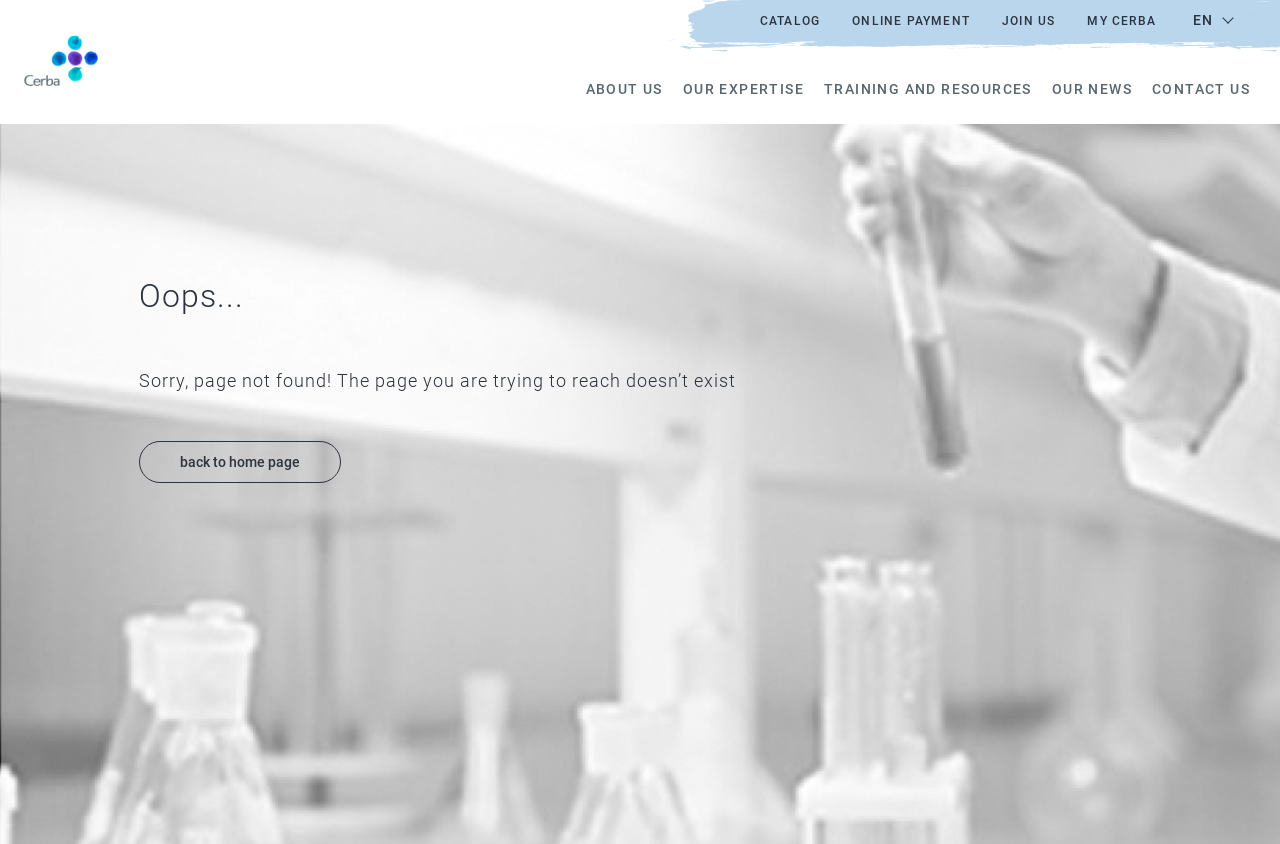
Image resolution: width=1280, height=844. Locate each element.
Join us (1028, 21)
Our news (1092, 89)
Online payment (911, 21)
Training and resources (928, 89)
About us (624, 89)
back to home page (240, 462)
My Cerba (1121, 21)
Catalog (790, 21)
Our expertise (743, 89)
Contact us (1201, 89)
